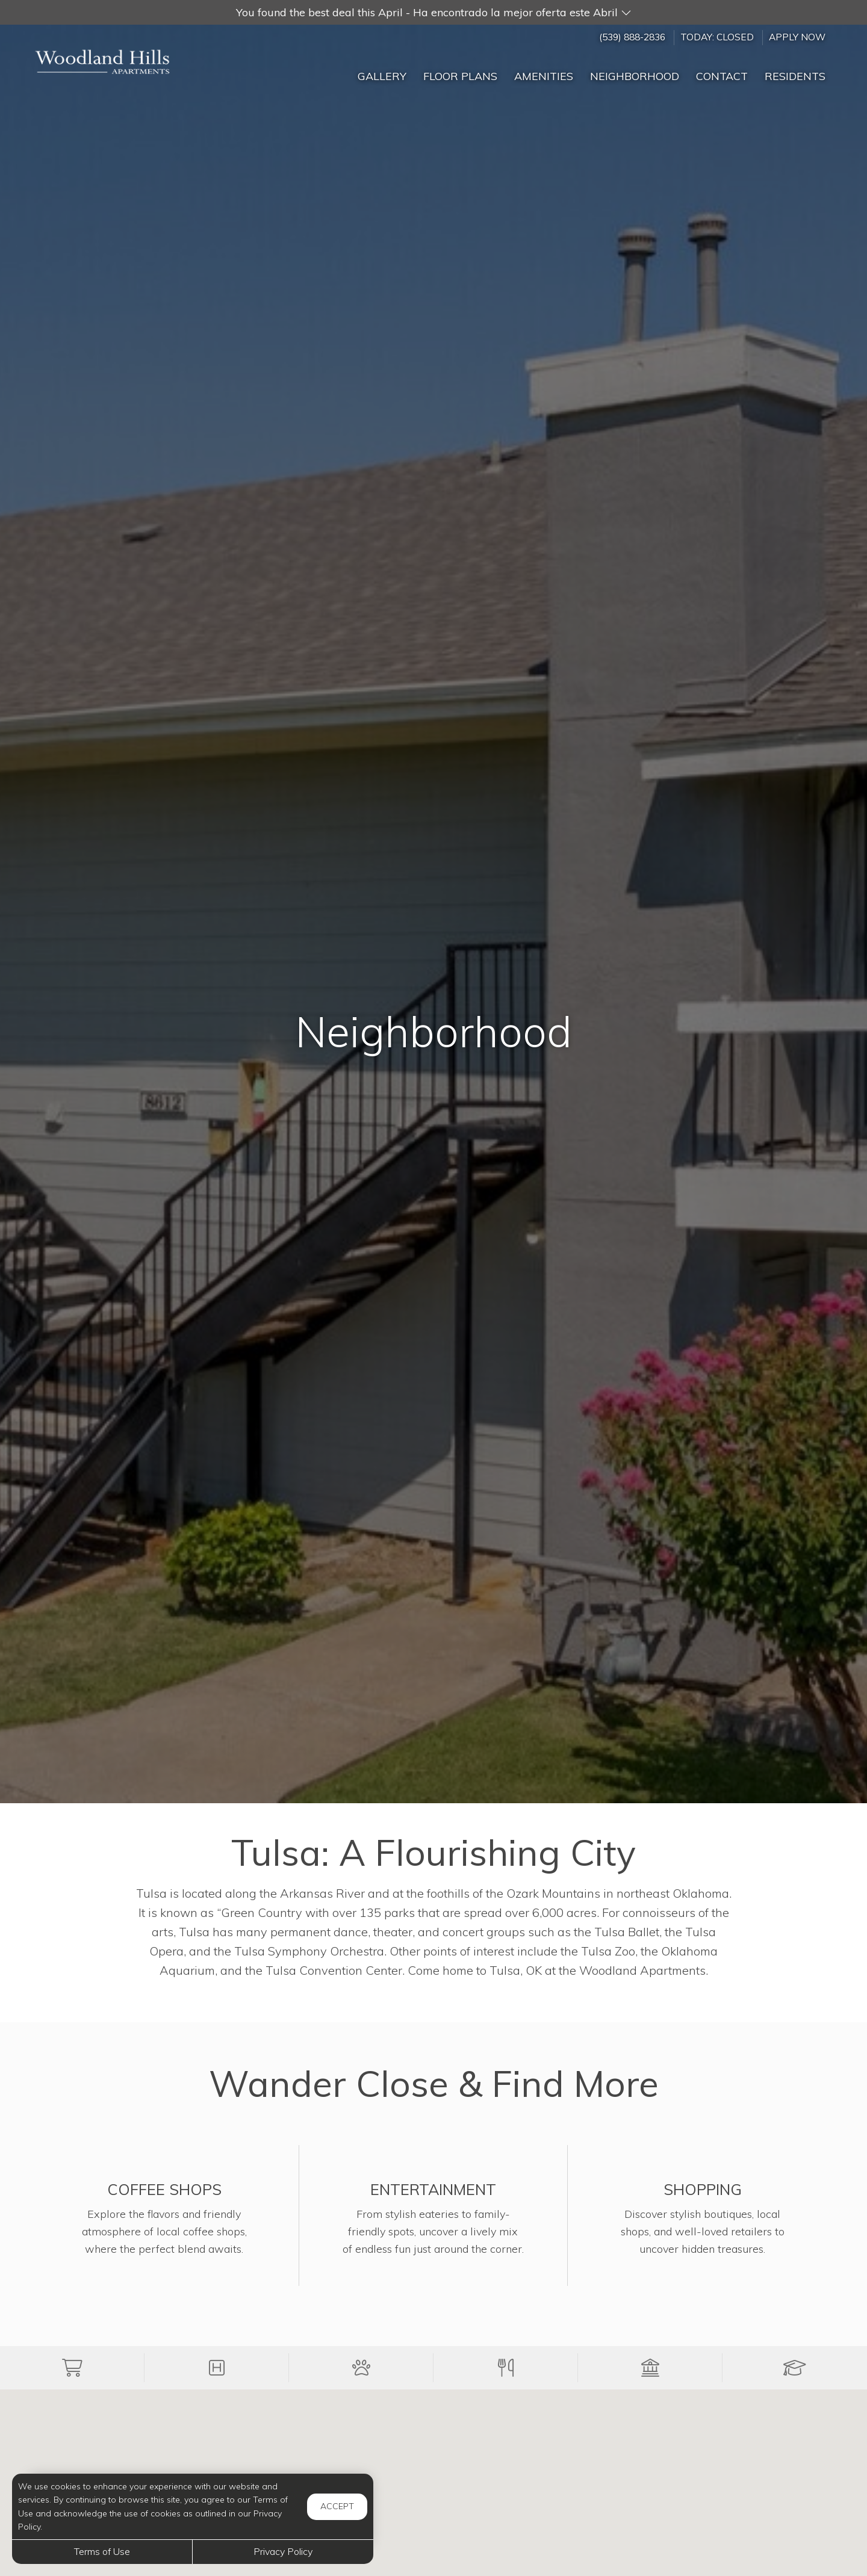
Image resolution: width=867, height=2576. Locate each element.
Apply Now (797, 37)
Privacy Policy (282, 2551)
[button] (433, 12)
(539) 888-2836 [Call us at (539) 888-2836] (632, 37)
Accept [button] (337, 2506)
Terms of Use (102, 2551)
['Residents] (795, 71)
